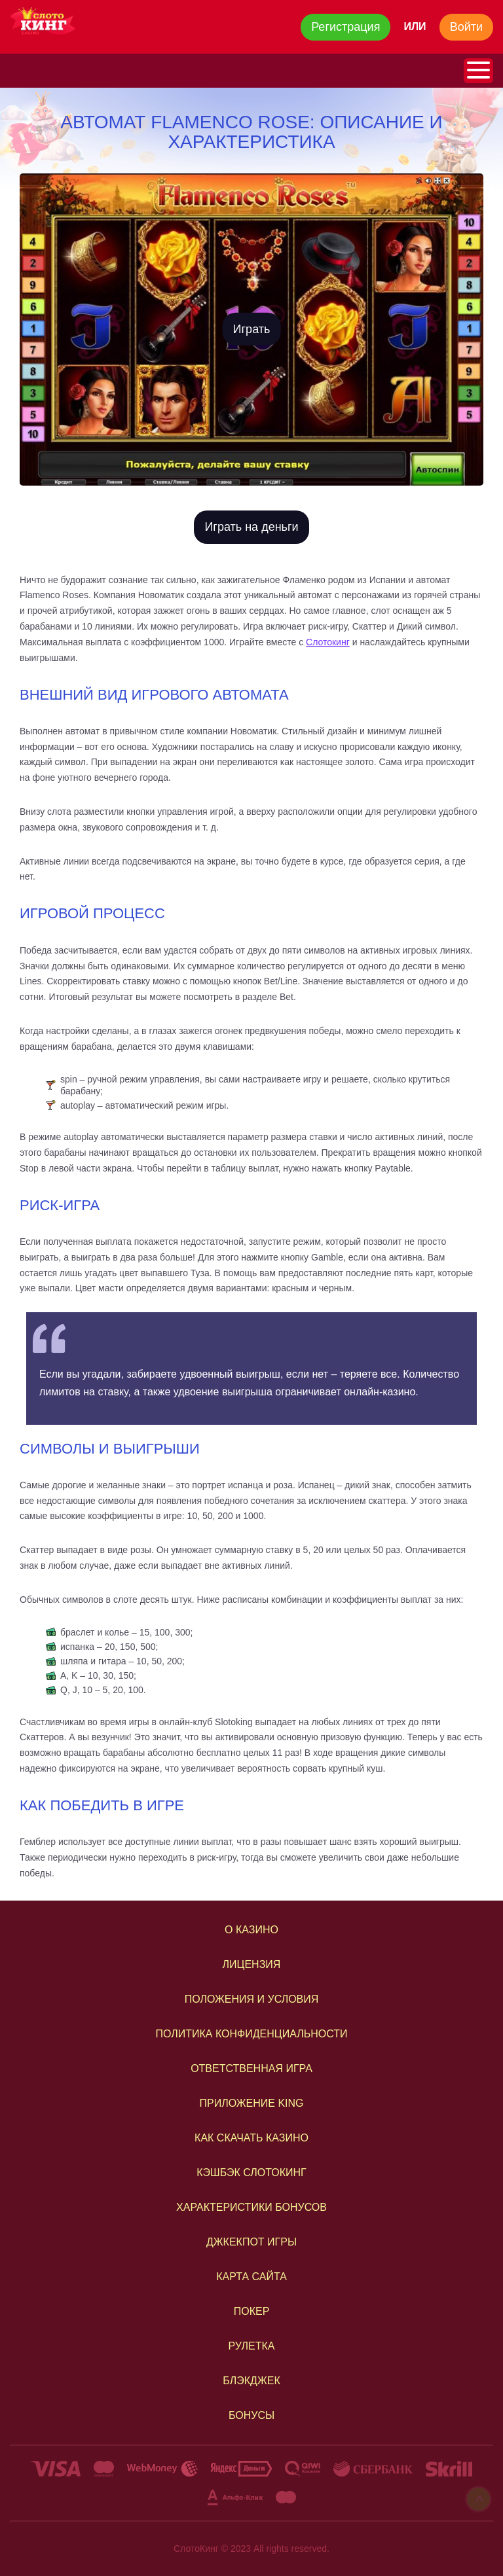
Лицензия (252, 1964)
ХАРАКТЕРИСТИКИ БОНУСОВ (251, 2207)
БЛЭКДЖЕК (251, 2380)
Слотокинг (328, 642)
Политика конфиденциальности (252, 2033)
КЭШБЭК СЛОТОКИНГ (251, 2172)
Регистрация (345, 26)
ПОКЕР (252, 2311)
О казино (251, 1929)
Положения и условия (252, 1999)
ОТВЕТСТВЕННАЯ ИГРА (251, 2068)
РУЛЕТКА (252, 2346)
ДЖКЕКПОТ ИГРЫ (251, 2241)
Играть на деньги (251, 526)
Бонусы (251, 2415)
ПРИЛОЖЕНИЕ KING (252, 2103)
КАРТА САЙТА (251, 2276)
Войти (466, 26)
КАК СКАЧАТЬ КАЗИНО (251, 2137)
